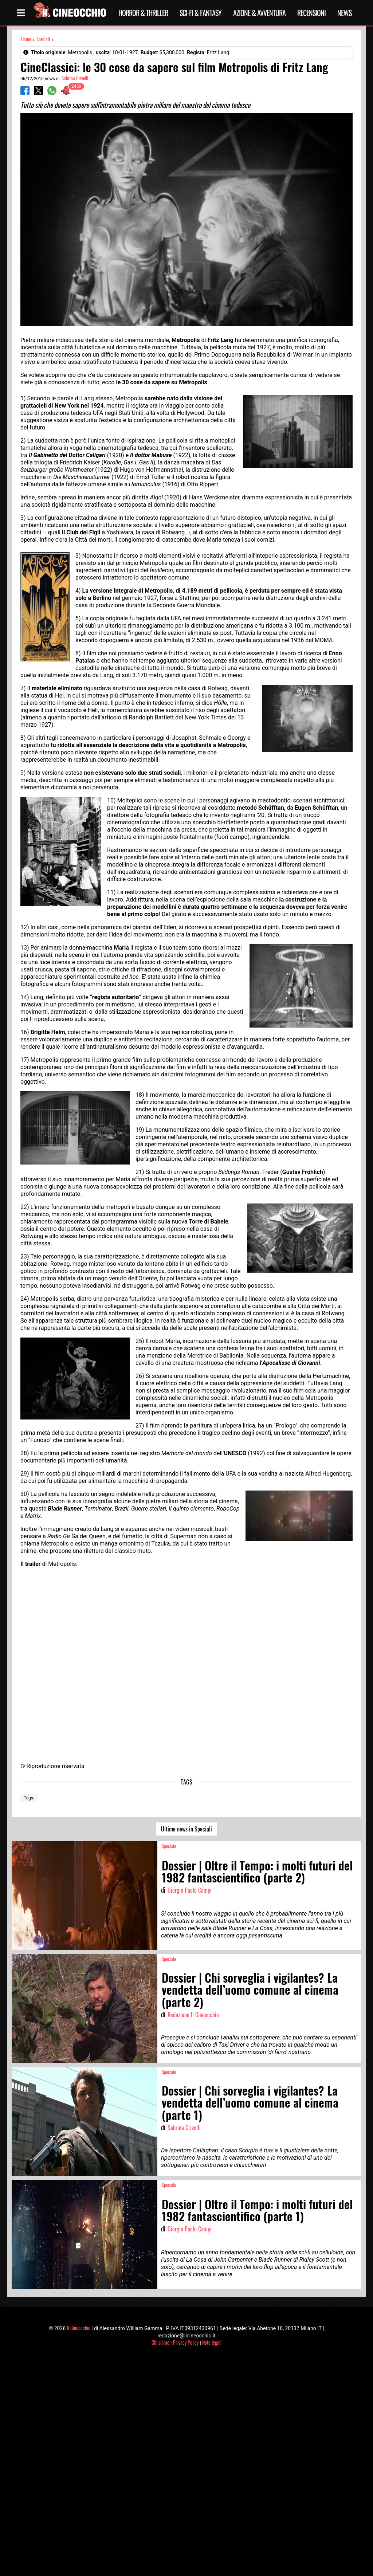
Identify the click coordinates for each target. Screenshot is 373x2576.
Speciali (43, 39)
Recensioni (311, 12)
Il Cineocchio (78, 2328)
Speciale (169, 1846)
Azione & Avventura (259, 12)
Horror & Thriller (143, 12)
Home (26, 39)
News (344, 12)
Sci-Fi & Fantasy (200, 12)
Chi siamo (160, 2342)
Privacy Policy (186, 2342)
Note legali (211, 2342)
